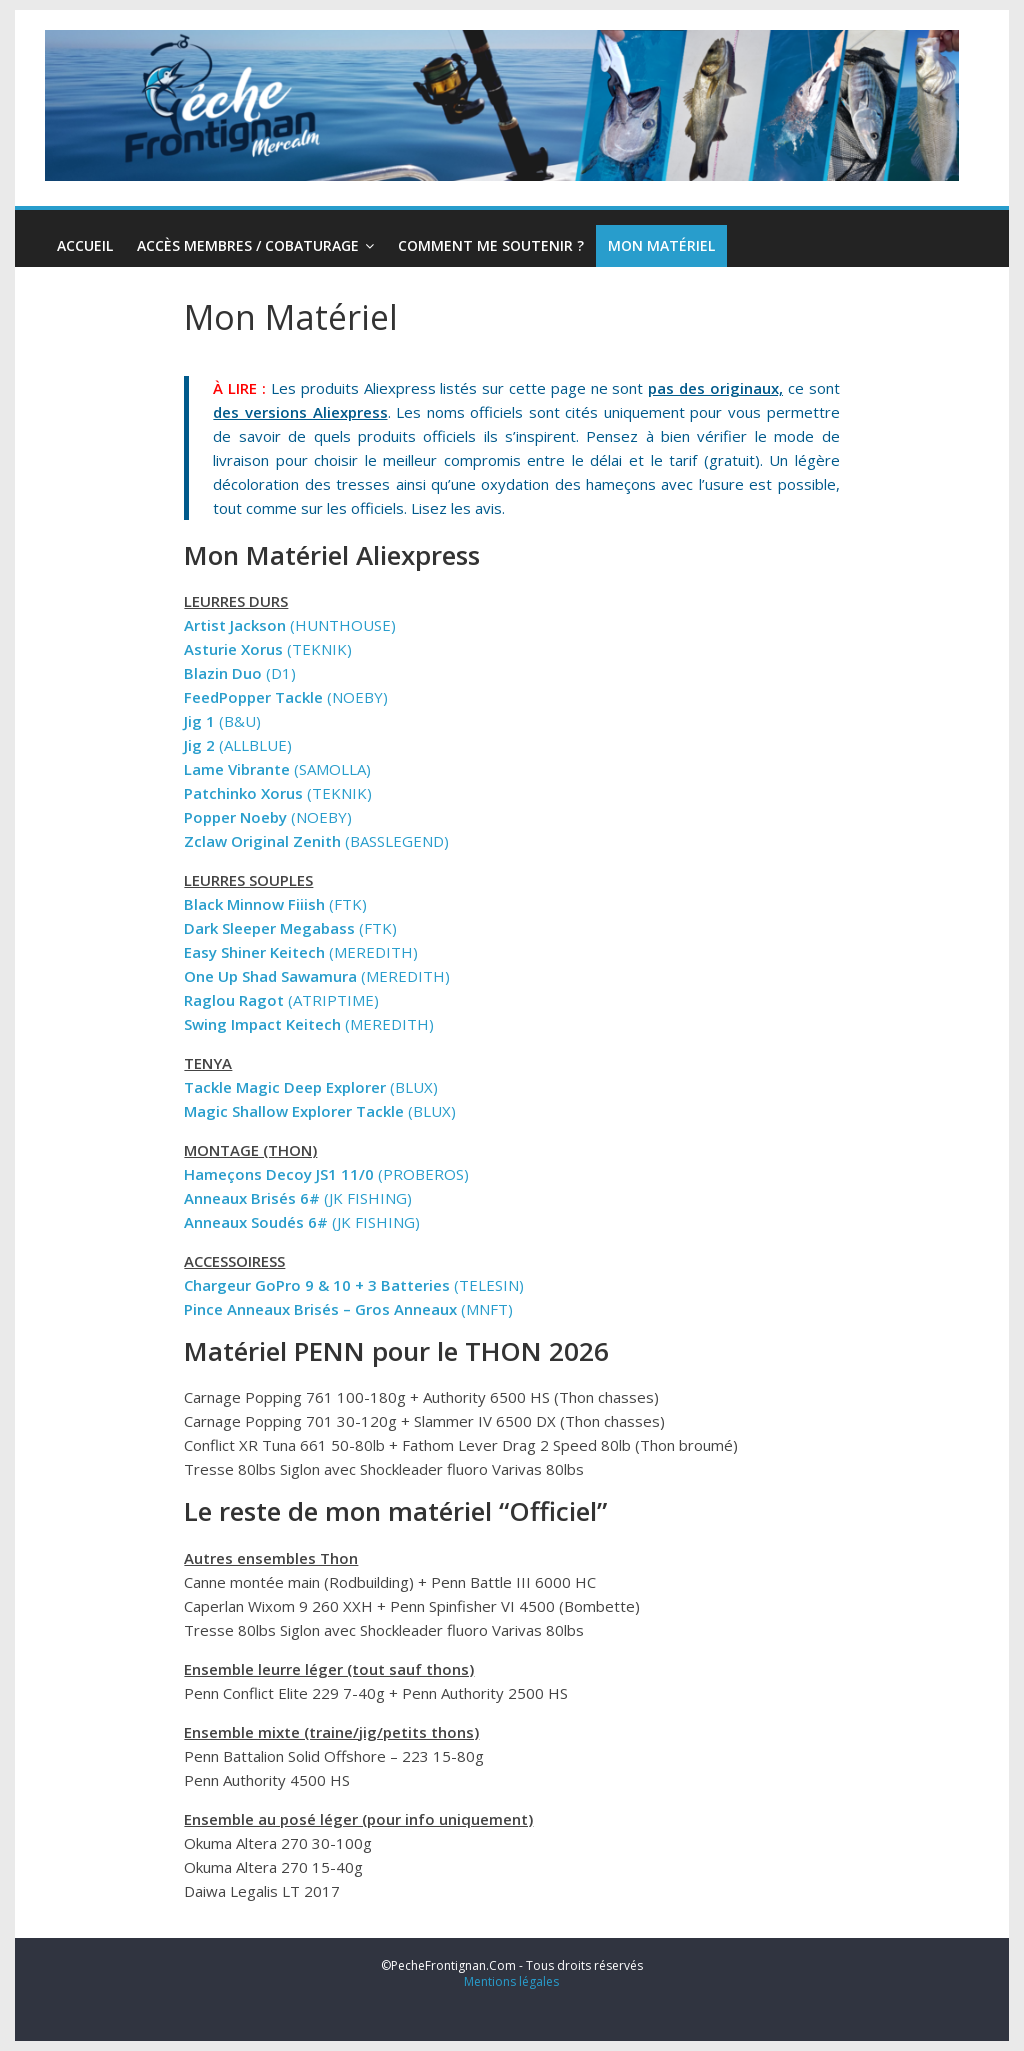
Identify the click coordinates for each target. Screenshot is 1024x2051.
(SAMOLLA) (277, 769)
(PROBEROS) (326, 1174)
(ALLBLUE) (238, 745)
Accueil (85, 245)
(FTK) (275, 904)
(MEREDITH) (301, 952)
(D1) (240, 673)
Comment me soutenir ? (491, 245)
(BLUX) (311, 1087)
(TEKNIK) (268, 649)
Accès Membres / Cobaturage (248, 245)
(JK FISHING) (298, 1198)
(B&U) (222, 721)
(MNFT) (348, 1309)
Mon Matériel (661, 245)
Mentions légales (511, 1981)
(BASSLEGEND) (316, 841)
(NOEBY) (286, 697)
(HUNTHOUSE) (290, 625)
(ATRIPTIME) (281, 1000)
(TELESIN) (354, 1285)
